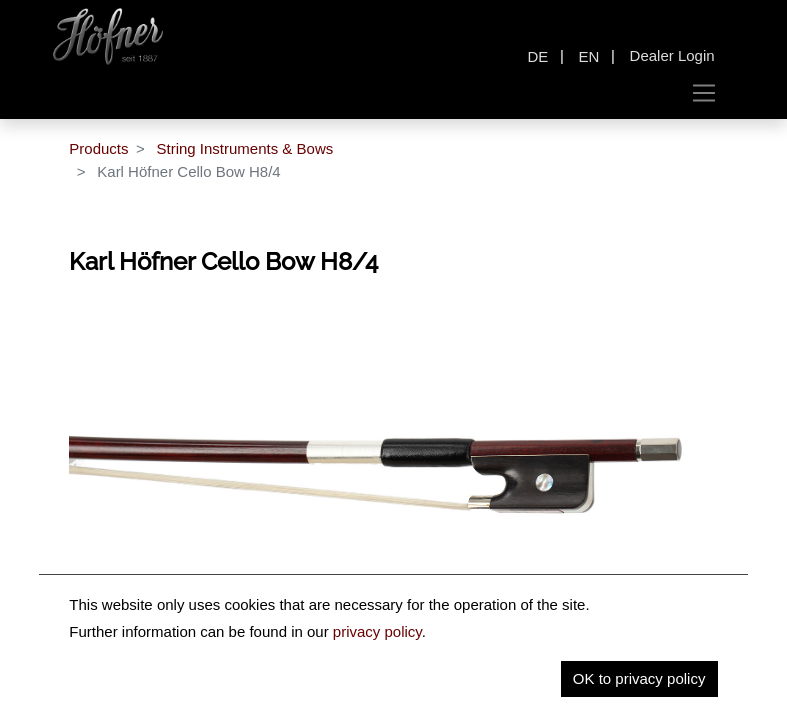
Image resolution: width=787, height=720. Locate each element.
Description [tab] (264, 695)
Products (98, 148)
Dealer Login (672, 55)
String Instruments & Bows (244, 148)
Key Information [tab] (390, 695)
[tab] (520, 698)
